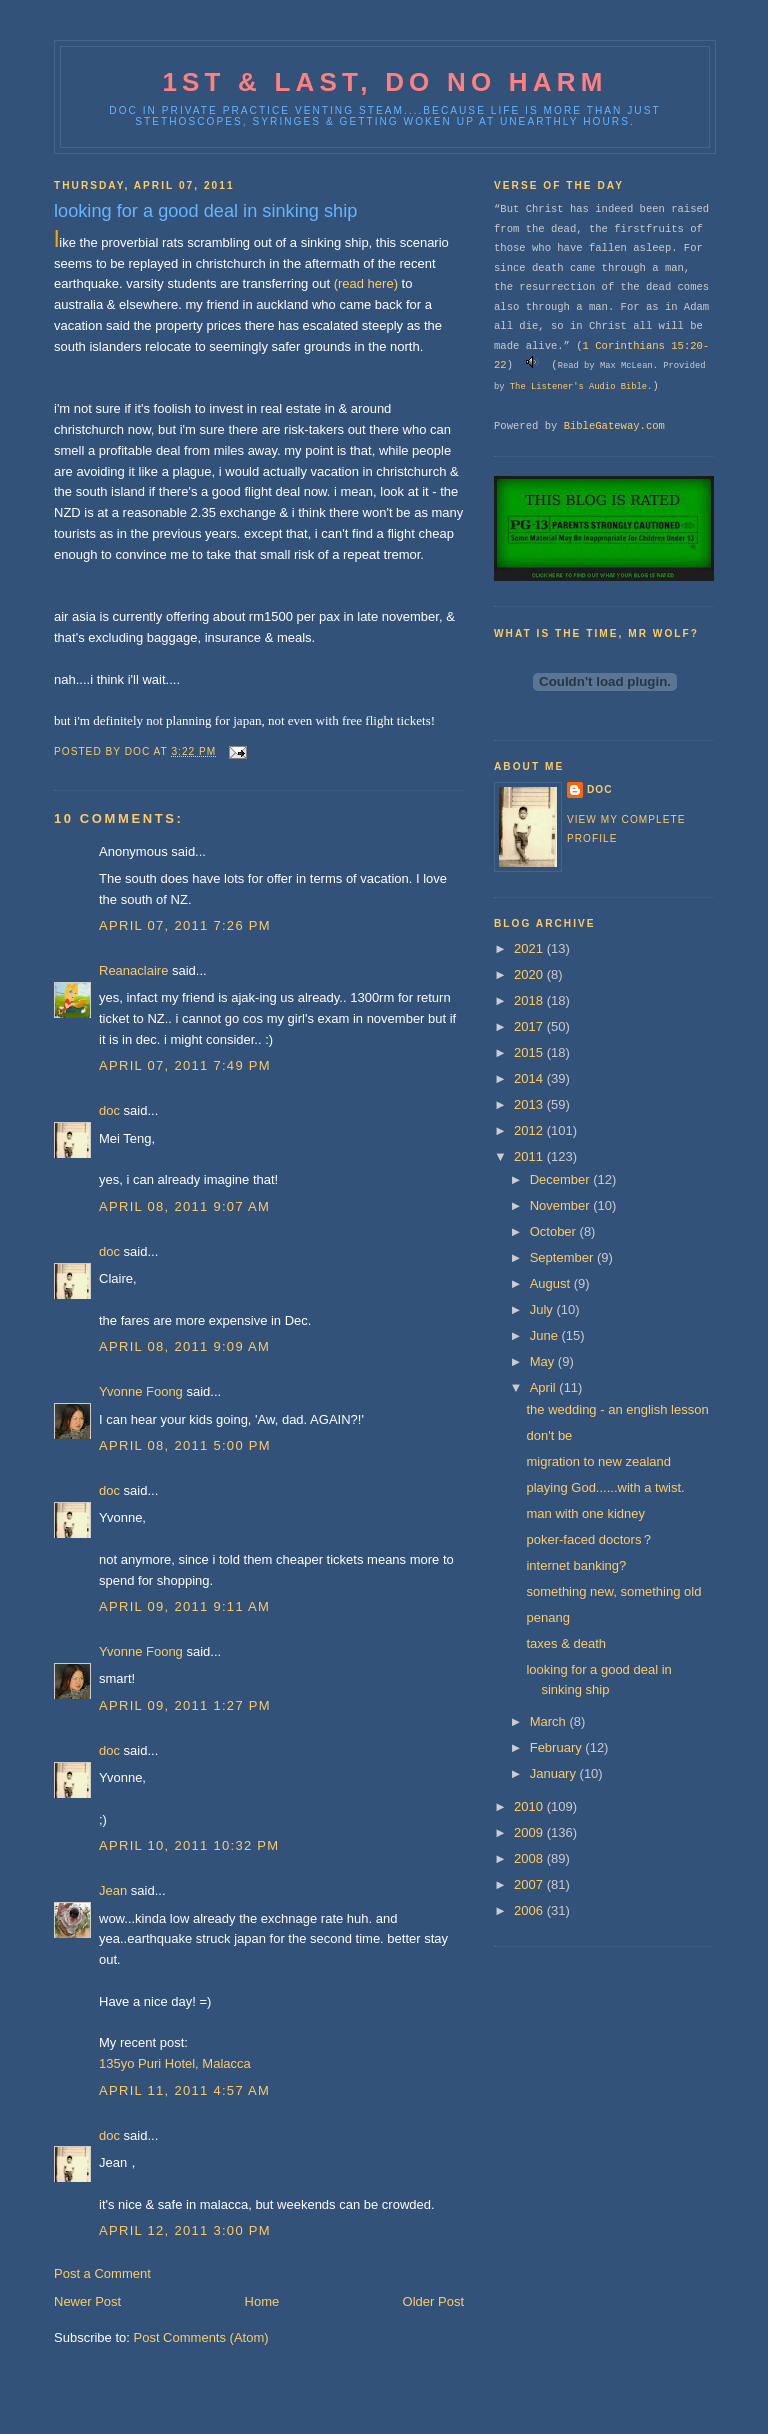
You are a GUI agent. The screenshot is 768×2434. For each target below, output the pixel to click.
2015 (530, 1052)
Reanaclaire (133, 970)
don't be (549, 1435)
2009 (530, 1832)
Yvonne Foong (141, 1391)
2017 (530, 1026)
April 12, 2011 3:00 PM (185, 2230)
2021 (530, 948)
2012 (530, 1130)
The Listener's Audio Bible (578, 387)
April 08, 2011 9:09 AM (184, 1346)
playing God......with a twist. (605, 1487)
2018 (530, 1000)
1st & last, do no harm (384, 82)
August (552, 1283)
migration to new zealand (598, 1461)
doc (109, 1110)
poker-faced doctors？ (590, 1539)
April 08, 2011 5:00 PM (185, 1445)
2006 (530, 1910)
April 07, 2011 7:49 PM (185, 1065)
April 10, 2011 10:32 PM (189, 1845)
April (545, 1387)
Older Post (433, 2301)
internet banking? (576, 1565)
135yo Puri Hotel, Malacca (175, 2063)
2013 (530, 1104)
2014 (530, 1078)
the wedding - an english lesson (617, 1409)
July (543, 1309)
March (550, 1721)
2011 (530, 1156)
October (555, 1231)
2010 (530, 1806)
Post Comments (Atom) (201, 2337)
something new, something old (613, 1591)
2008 (530, 1858)
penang (547, 1617)
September (563, 1257)
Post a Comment (102, 2273)
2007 (530, 1884)
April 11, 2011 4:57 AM (184, 2090)
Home (262, 2301)
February (558, 1747)
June (546, 1335)
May (544, 1361)
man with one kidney (585, 1513)
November (562, 1205)
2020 (530, 974)
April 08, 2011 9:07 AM (184, 1206)
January (555, 1773)
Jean (113, 1890)
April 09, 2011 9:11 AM (184, 1606)
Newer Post (87, 2301)
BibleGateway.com (614, 426)
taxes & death (566, 1643)
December (562, 1179)
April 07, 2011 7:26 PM (185, 925)
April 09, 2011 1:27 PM (185, 1705)
